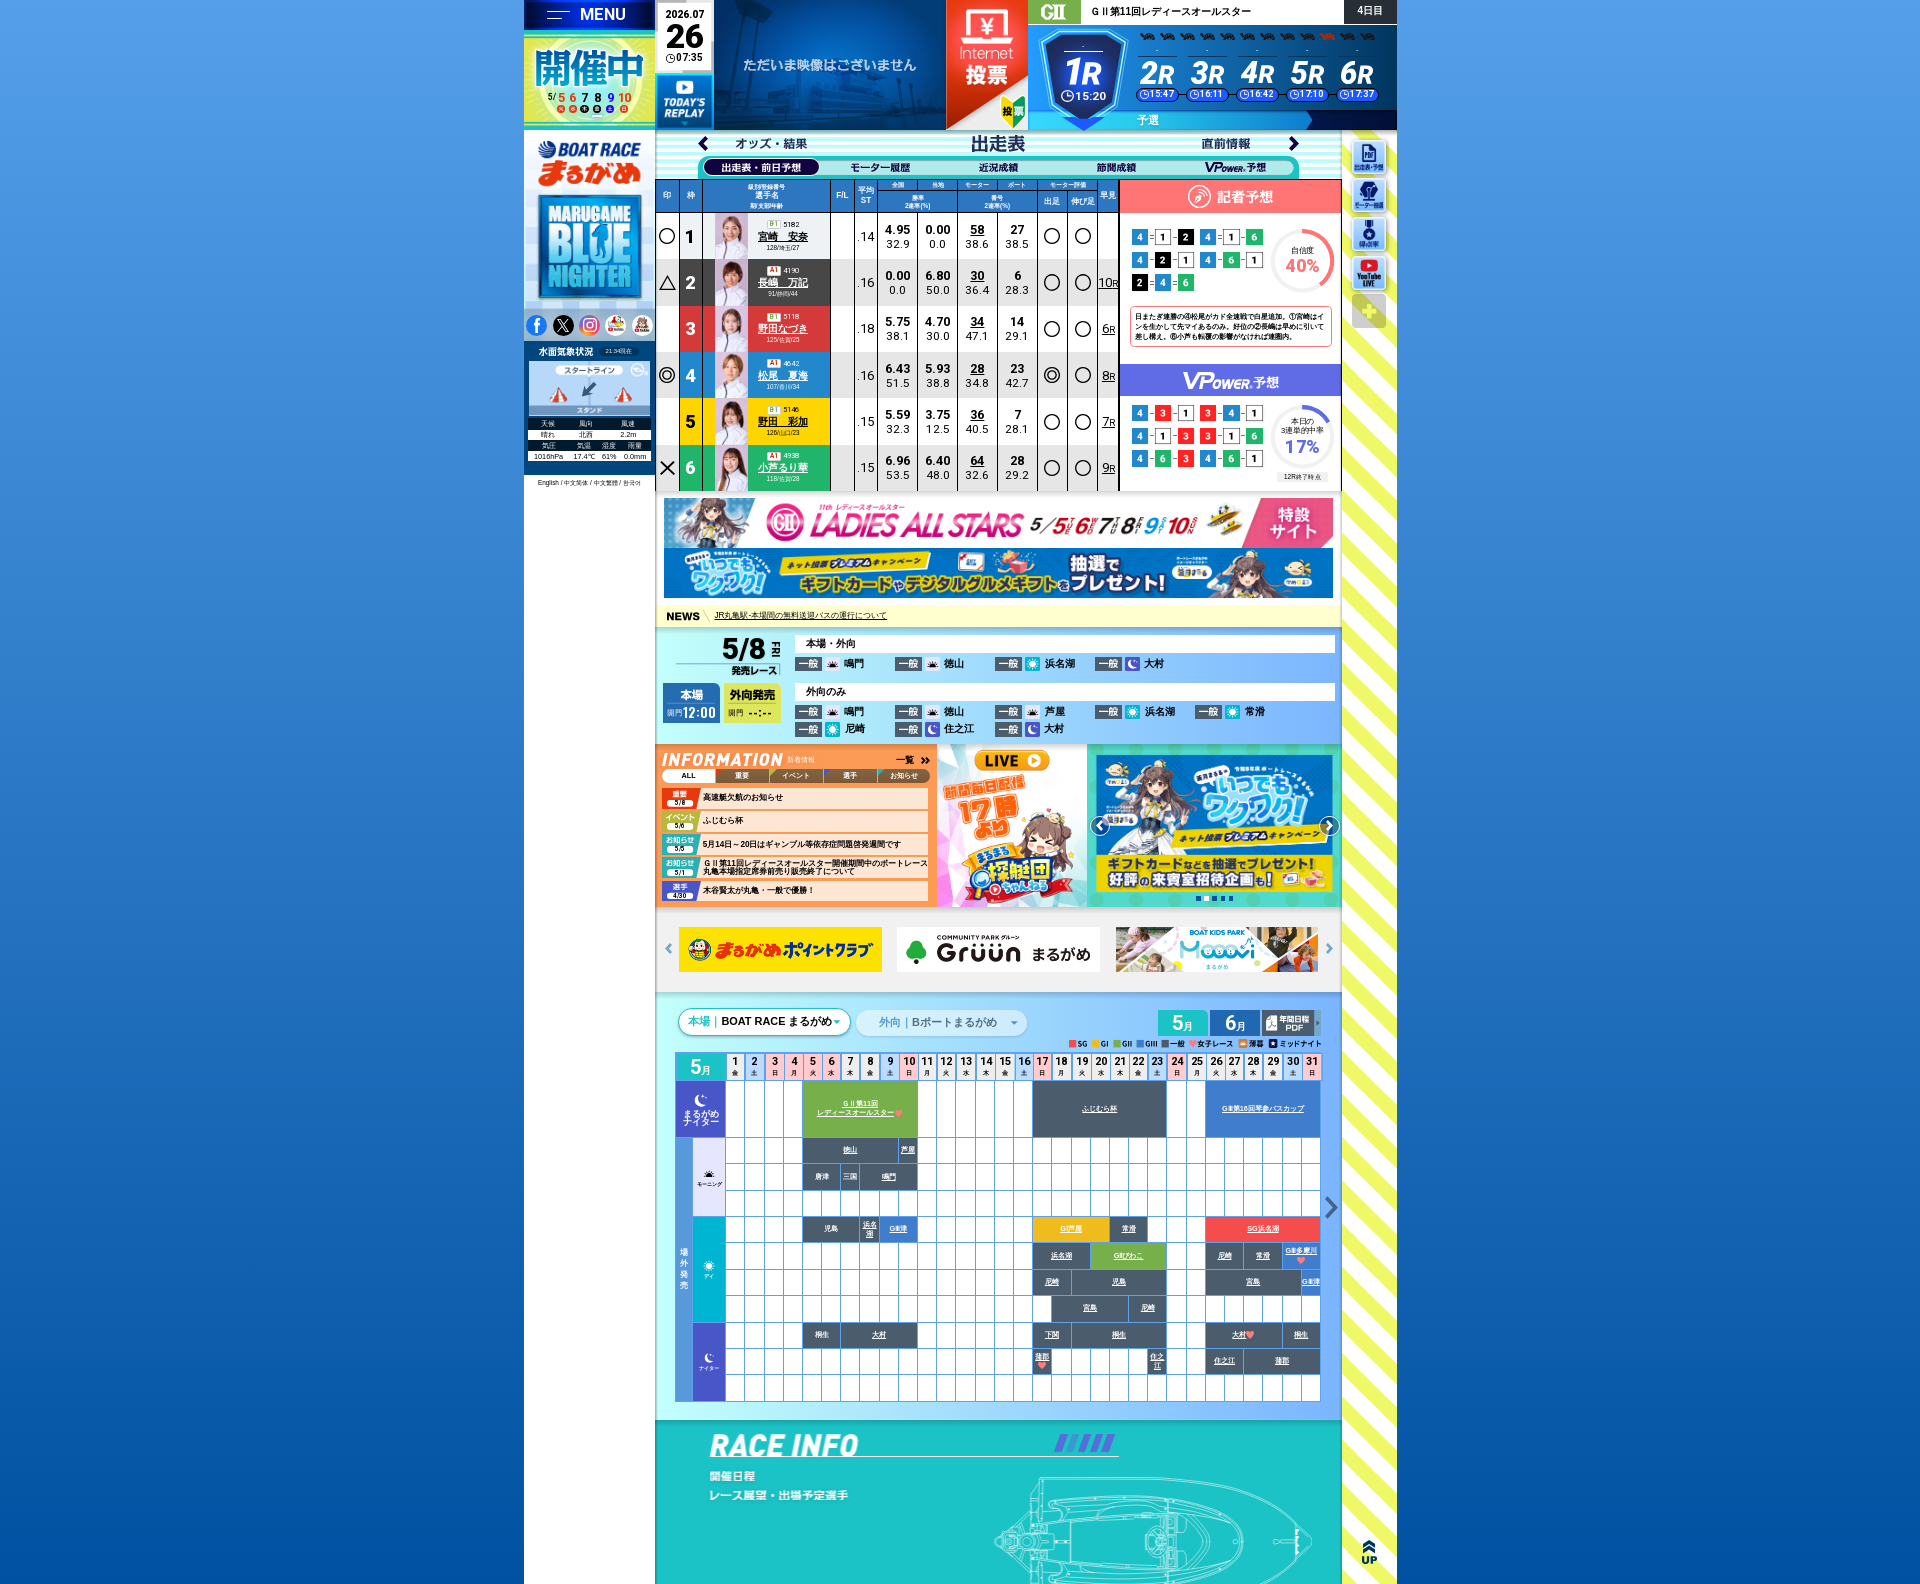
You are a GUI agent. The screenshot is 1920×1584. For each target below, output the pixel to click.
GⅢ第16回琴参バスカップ (1264, 1108)
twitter (563, 325)
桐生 (1120, 1334)
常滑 (1129, 1228)
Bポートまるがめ (938, 1022)
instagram (589, 325)
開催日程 (806, 1476)
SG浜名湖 (1264, 1228)
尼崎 (1225, 1255)
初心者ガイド (1012, 112)
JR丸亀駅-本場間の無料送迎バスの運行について (800, 616)
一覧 (905, 760)
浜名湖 (870, 1229)
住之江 (1158, 1361)
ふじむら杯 (1100, 1108)
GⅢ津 (899, 1228)
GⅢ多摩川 (1302, 1254)
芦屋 (908, 1149)
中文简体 (576, 482)
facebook (536, 325)
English (548, 482)
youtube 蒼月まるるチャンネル (642, 325)
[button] (1198, 898)
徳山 (851, 1149)
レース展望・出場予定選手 (806, 1495)
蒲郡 (1043, 1360)
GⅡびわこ (1129, 1255)
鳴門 (889, 1176)
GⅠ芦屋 (1072, 1228)
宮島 (1254, 1281)
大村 (880, 1334)
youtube (615, 325)
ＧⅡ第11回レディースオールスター (860, 1108)
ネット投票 (987, 65)
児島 (1120, 1281)
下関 (1052, 1334)
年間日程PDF (1291, 1022)
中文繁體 (606, 482)
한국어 (632, 482)
